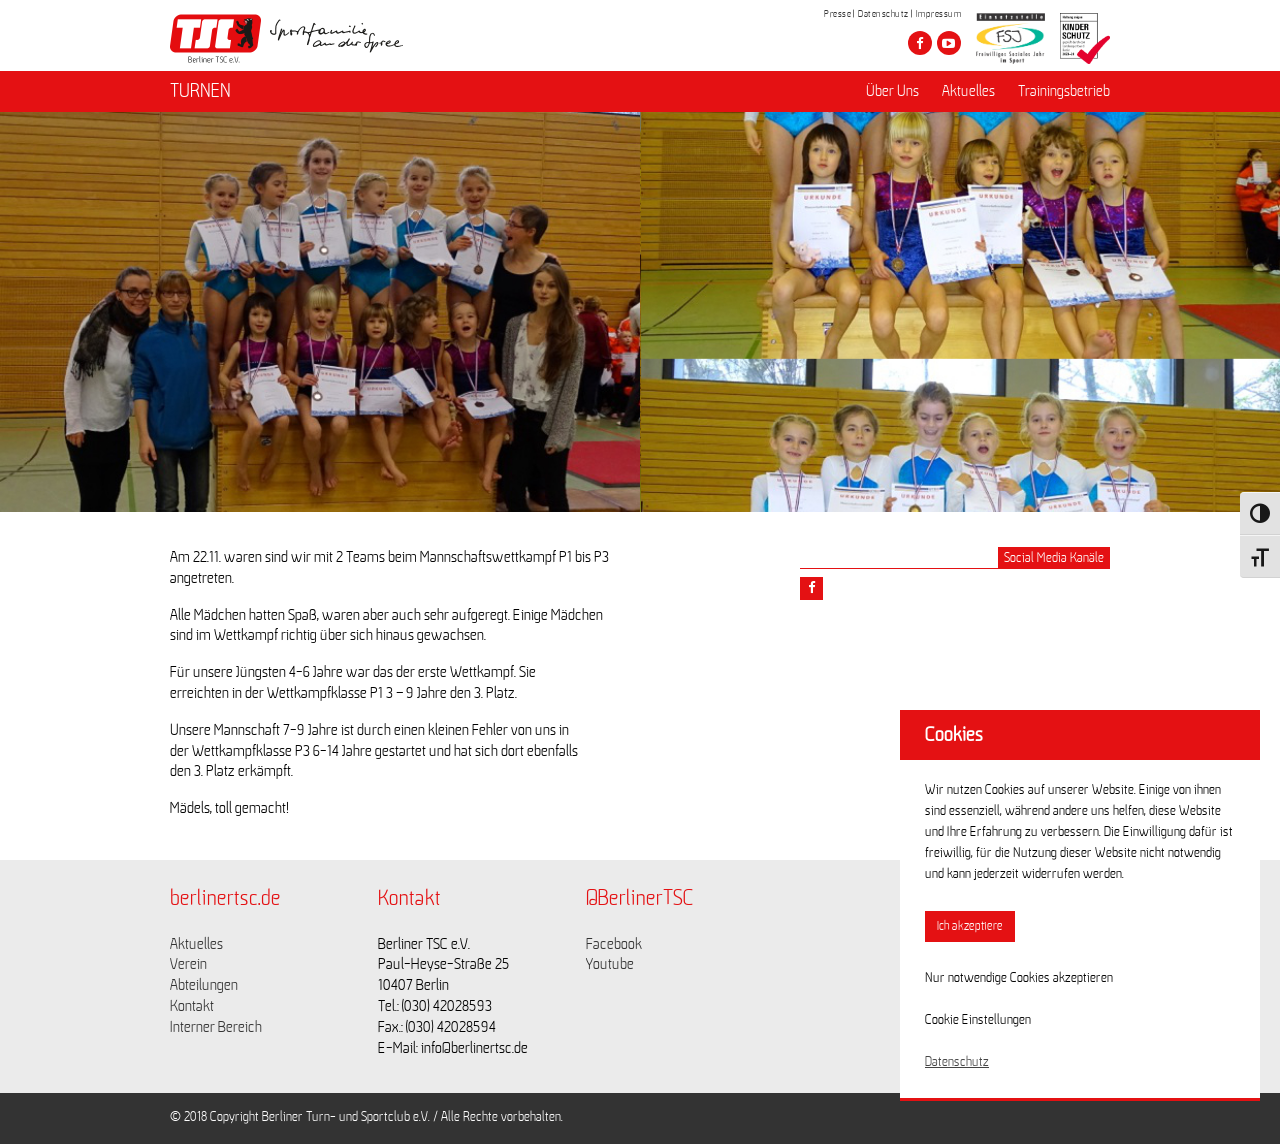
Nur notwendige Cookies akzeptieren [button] (1019, 978)
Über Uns (892, 91)
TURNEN (200, 91)
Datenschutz (883, 14)
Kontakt (192, 1006)
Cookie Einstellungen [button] (978, 1020)
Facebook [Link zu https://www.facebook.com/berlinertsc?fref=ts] (614, 944)
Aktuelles (968, 91)
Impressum (939, 14)
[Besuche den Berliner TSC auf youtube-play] (949, 43)
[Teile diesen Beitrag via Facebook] (811, 588)
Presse (837, 14)
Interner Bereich (216, 1027)
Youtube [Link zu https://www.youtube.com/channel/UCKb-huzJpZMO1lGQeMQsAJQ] (610, 964)
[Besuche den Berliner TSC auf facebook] (920, 43)
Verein (188, 964)
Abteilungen (204, 985)
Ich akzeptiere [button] (970, 926)
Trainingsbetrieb (1064, 91)
